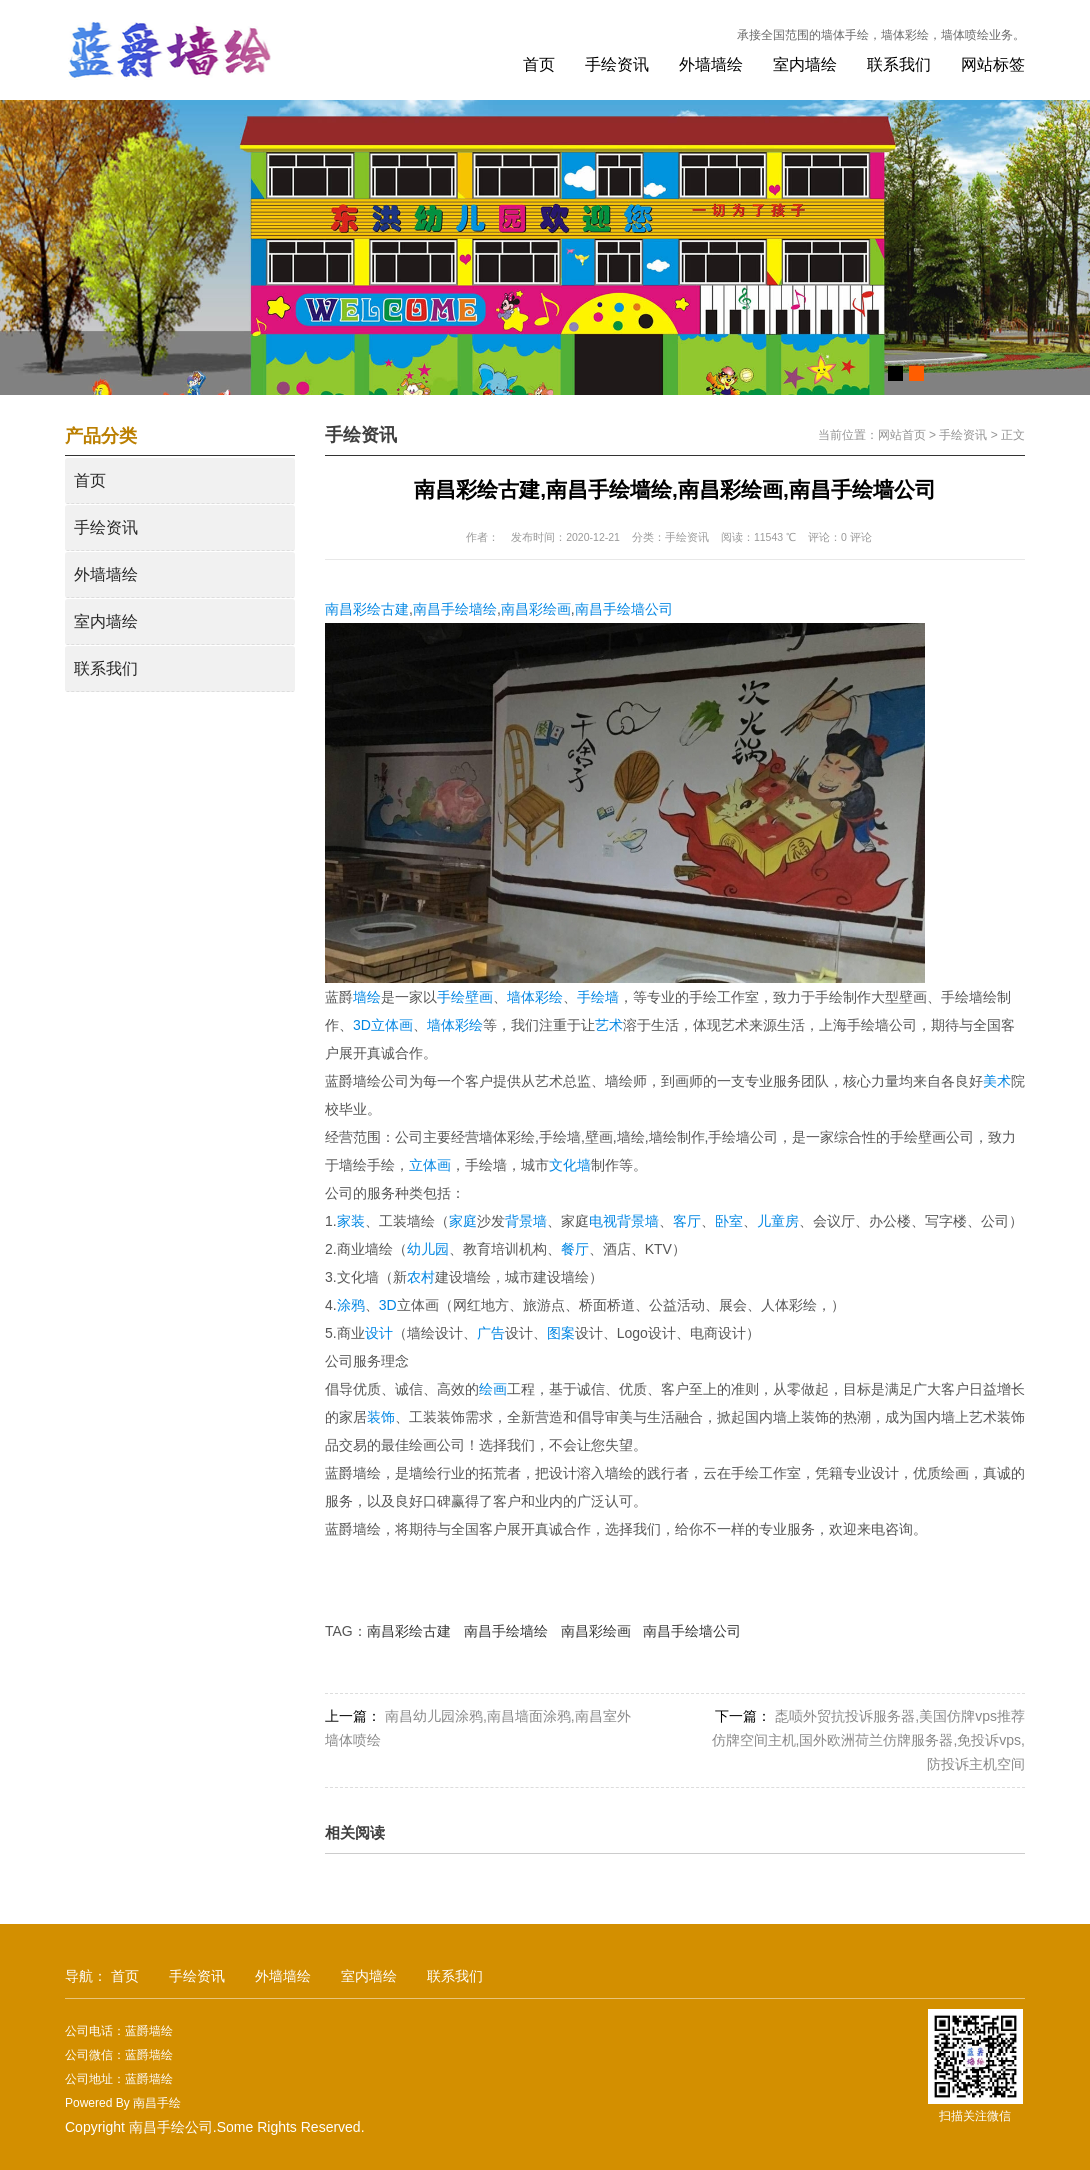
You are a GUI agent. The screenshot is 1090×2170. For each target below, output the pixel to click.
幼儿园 (428, 1249)
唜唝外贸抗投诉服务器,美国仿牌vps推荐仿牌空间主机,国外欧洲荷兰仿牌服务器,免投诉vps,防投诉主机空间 (868, 1740)
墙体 (441, 1025)
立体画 (430, 1165)
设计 (379, 1333)
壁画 (479, 997)
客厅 (687, 1221)
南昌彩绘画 (536, 609)
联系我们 (899, 64)
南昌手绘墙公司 (624, 609)
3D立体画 (383, 1025)
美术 (997, 1081)
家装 (351, 1221)
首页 (539, 64)
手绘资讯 (617, 64)
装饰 (381, 1417)
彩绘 (469, 1025)
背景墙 (526, 1221)
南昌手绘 (157, 2103)
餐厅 (575, 1249)
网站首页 (902, 435)
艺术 (609, 1025)
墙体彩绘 (535, 997)
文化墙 (570, 1165)
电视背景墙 (624, 1221)
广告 (491, 1333)
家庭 (463, 1221)
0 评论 (856, 537)
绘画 (493, 1389)
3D (388, 1305)
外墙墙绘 (711, 64)
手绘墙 (598, 997)
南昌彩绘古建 (367, 609)
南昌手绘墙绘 (455, 609)
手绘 (451, 997)
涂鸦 (351, 1305)
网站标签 (993, 64)
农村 (421, 1277)
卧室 (729, 1221)
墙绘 (367, 997)
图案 (561, 1333)
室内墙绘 (805, 64)
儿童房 (778, 1221)
